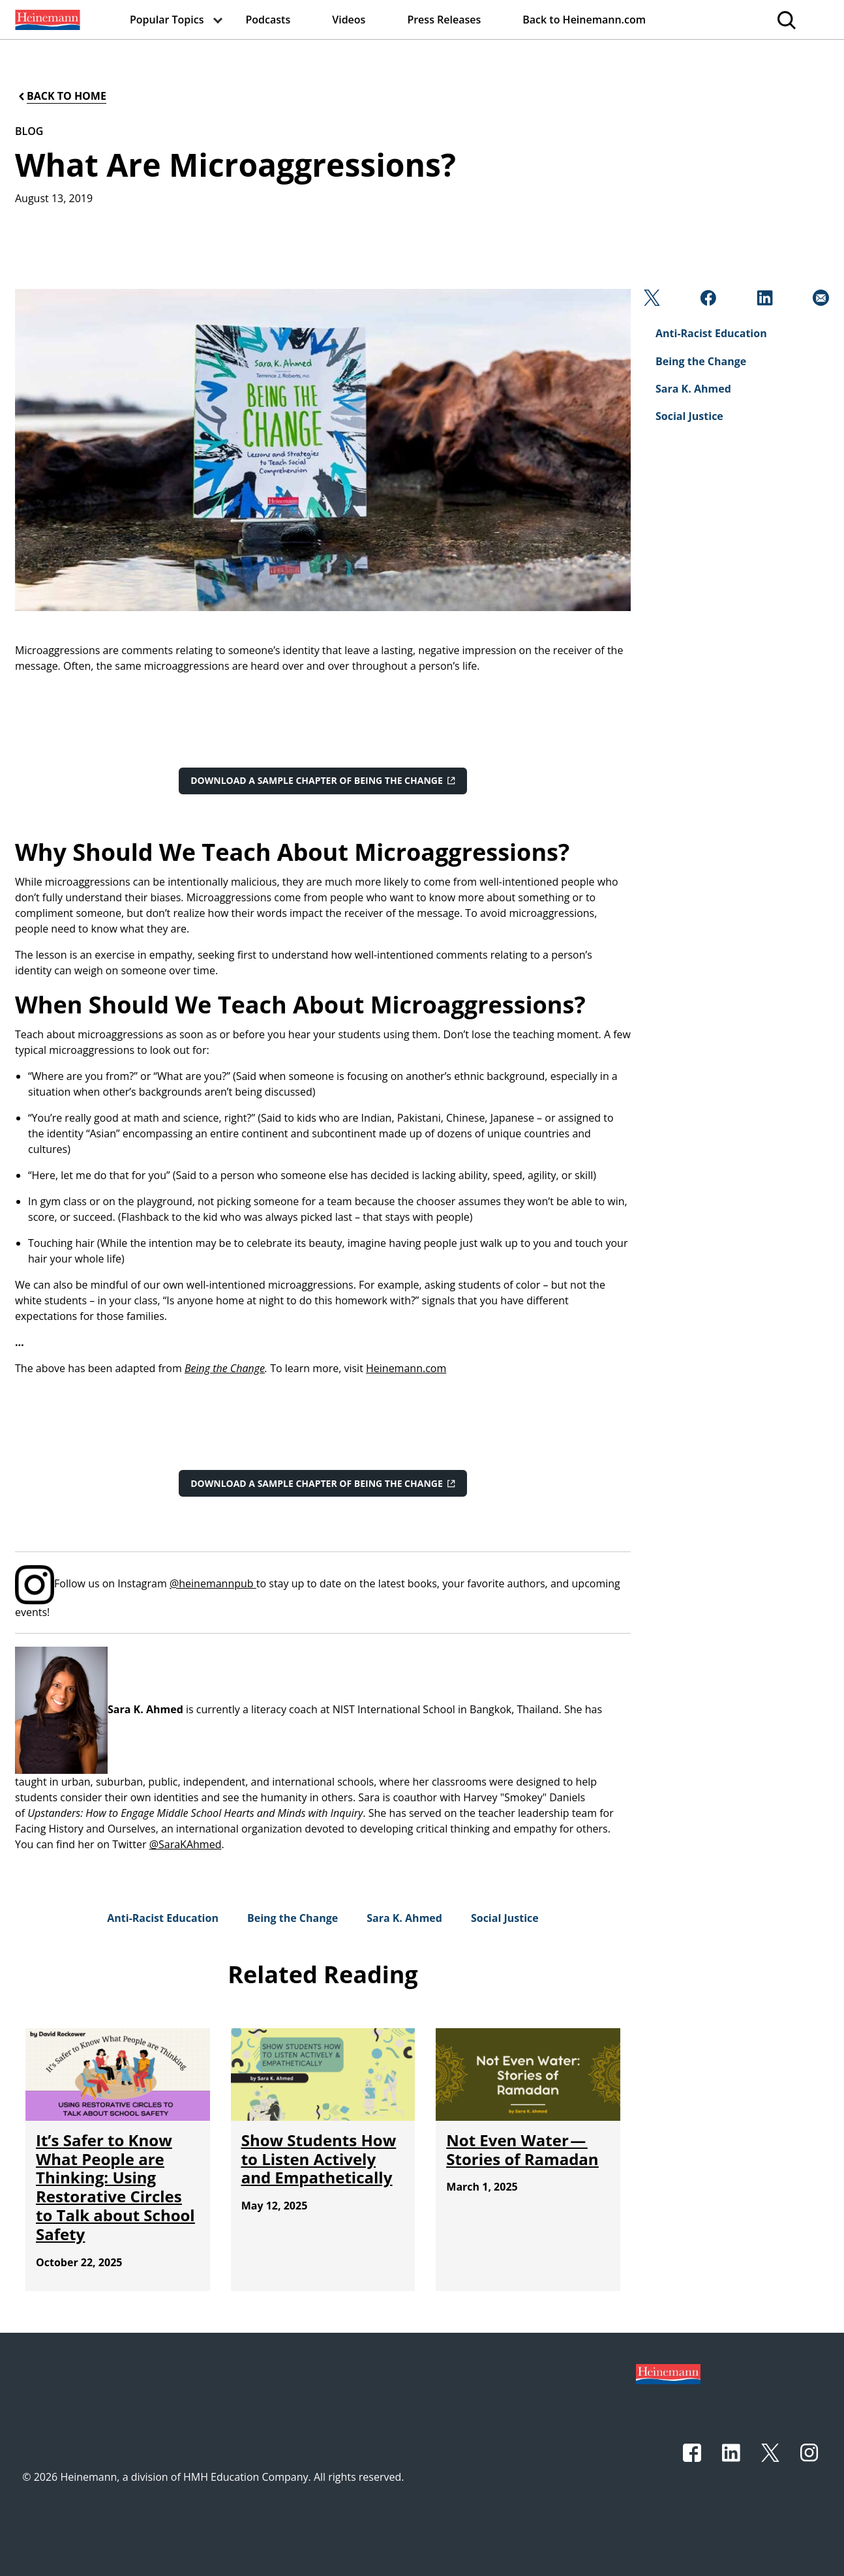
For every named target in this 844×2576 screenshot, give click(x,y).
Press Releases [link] (444, 19)
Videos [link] (348, 19)
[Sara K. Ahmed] (404, 1918)
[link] (46, 19)
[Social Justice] (505, 1918)
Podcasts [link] (268, 19)
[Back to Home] (61, 96)
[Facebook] (706, 301)
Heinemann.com (406, 1368)
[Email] (819, 301)
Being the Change (225, 1368)
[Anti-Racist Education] (163, 1918)
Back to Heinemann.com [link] (584, 19)
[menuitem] (46, 19)
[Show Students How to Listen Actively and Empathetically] (319, 2159)
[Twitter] (650, 301)
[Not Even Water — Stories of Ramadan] (522, 2149)
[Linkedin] (763, 301)
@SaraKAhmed (185, 1844)
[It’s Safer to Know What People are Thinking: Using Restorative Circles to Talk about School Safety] (115, 2187)
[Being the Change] (292, 1918)
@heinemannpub (213, 1583)
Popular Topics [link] (167, 19)
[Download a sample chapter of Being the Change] (323, 781)
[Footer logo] (668, 2373)
